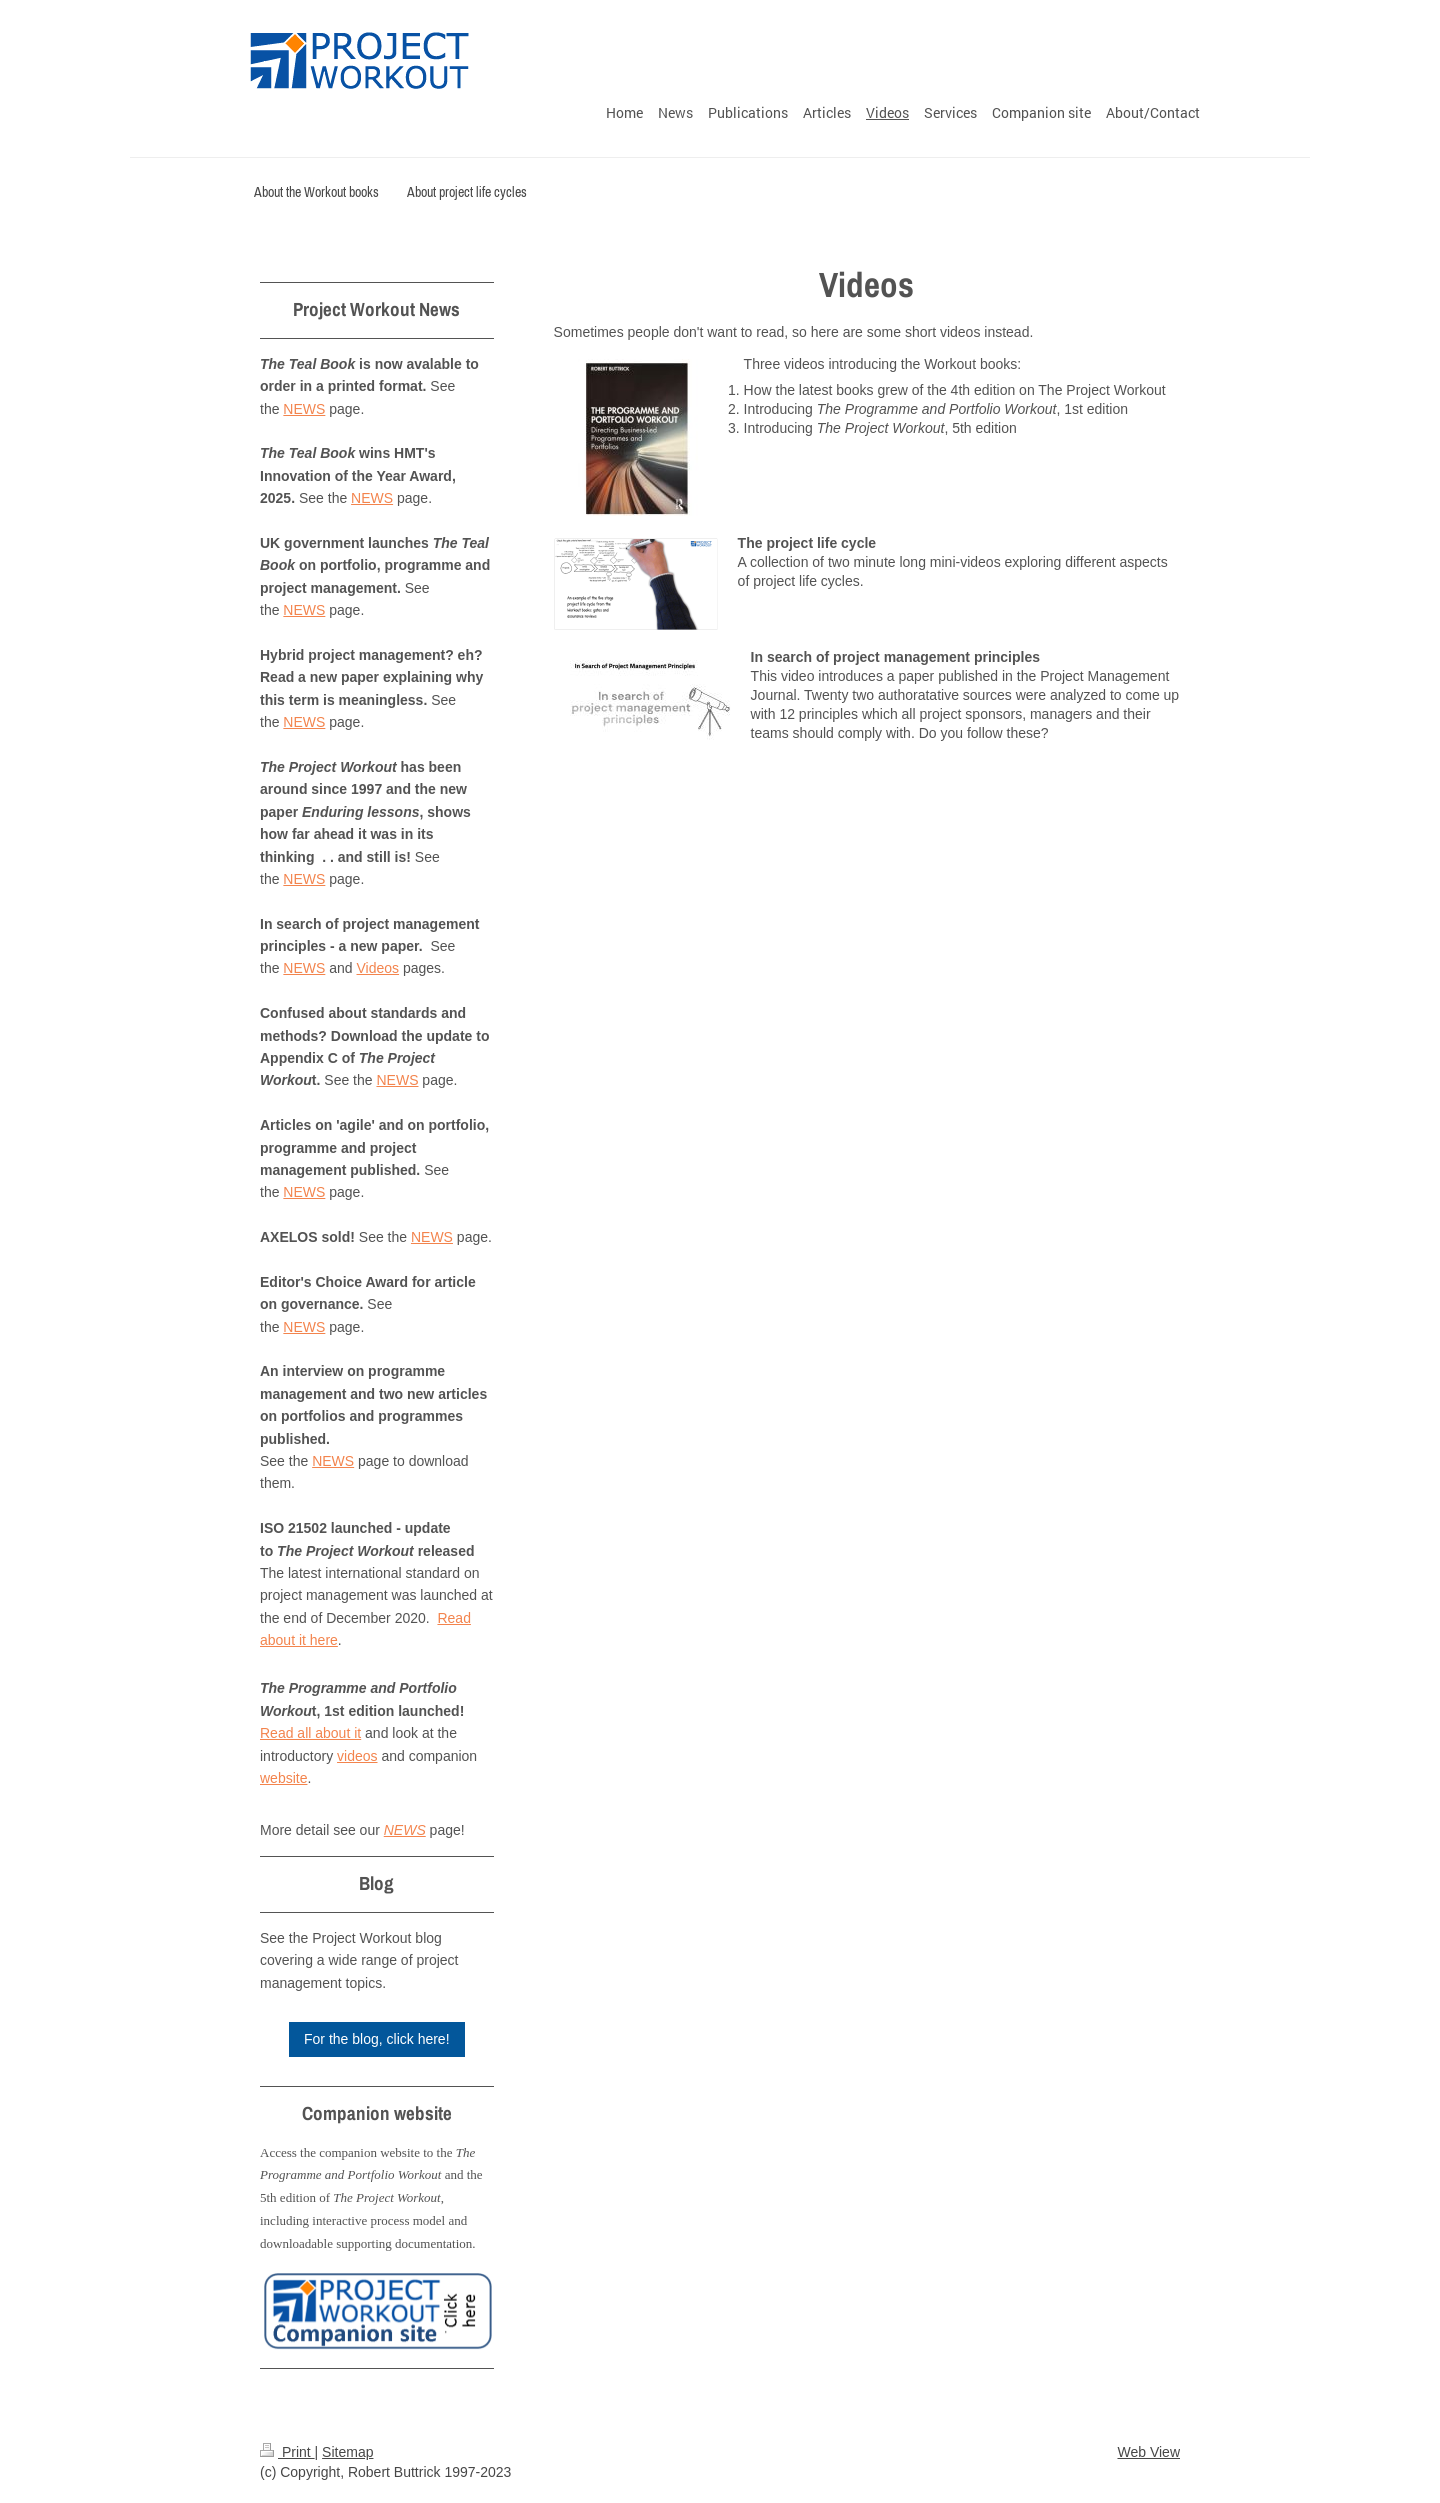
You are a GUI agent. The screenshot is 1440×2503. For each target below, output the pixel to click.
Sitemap (347, 2452)
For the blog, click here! (377, 2039)
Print (287, 2452)
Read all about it (310, 1733)
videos (357, 1756)
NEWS (304, 409)
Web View (1148, 2452)
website (283, 1778)
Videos (378, 968)
